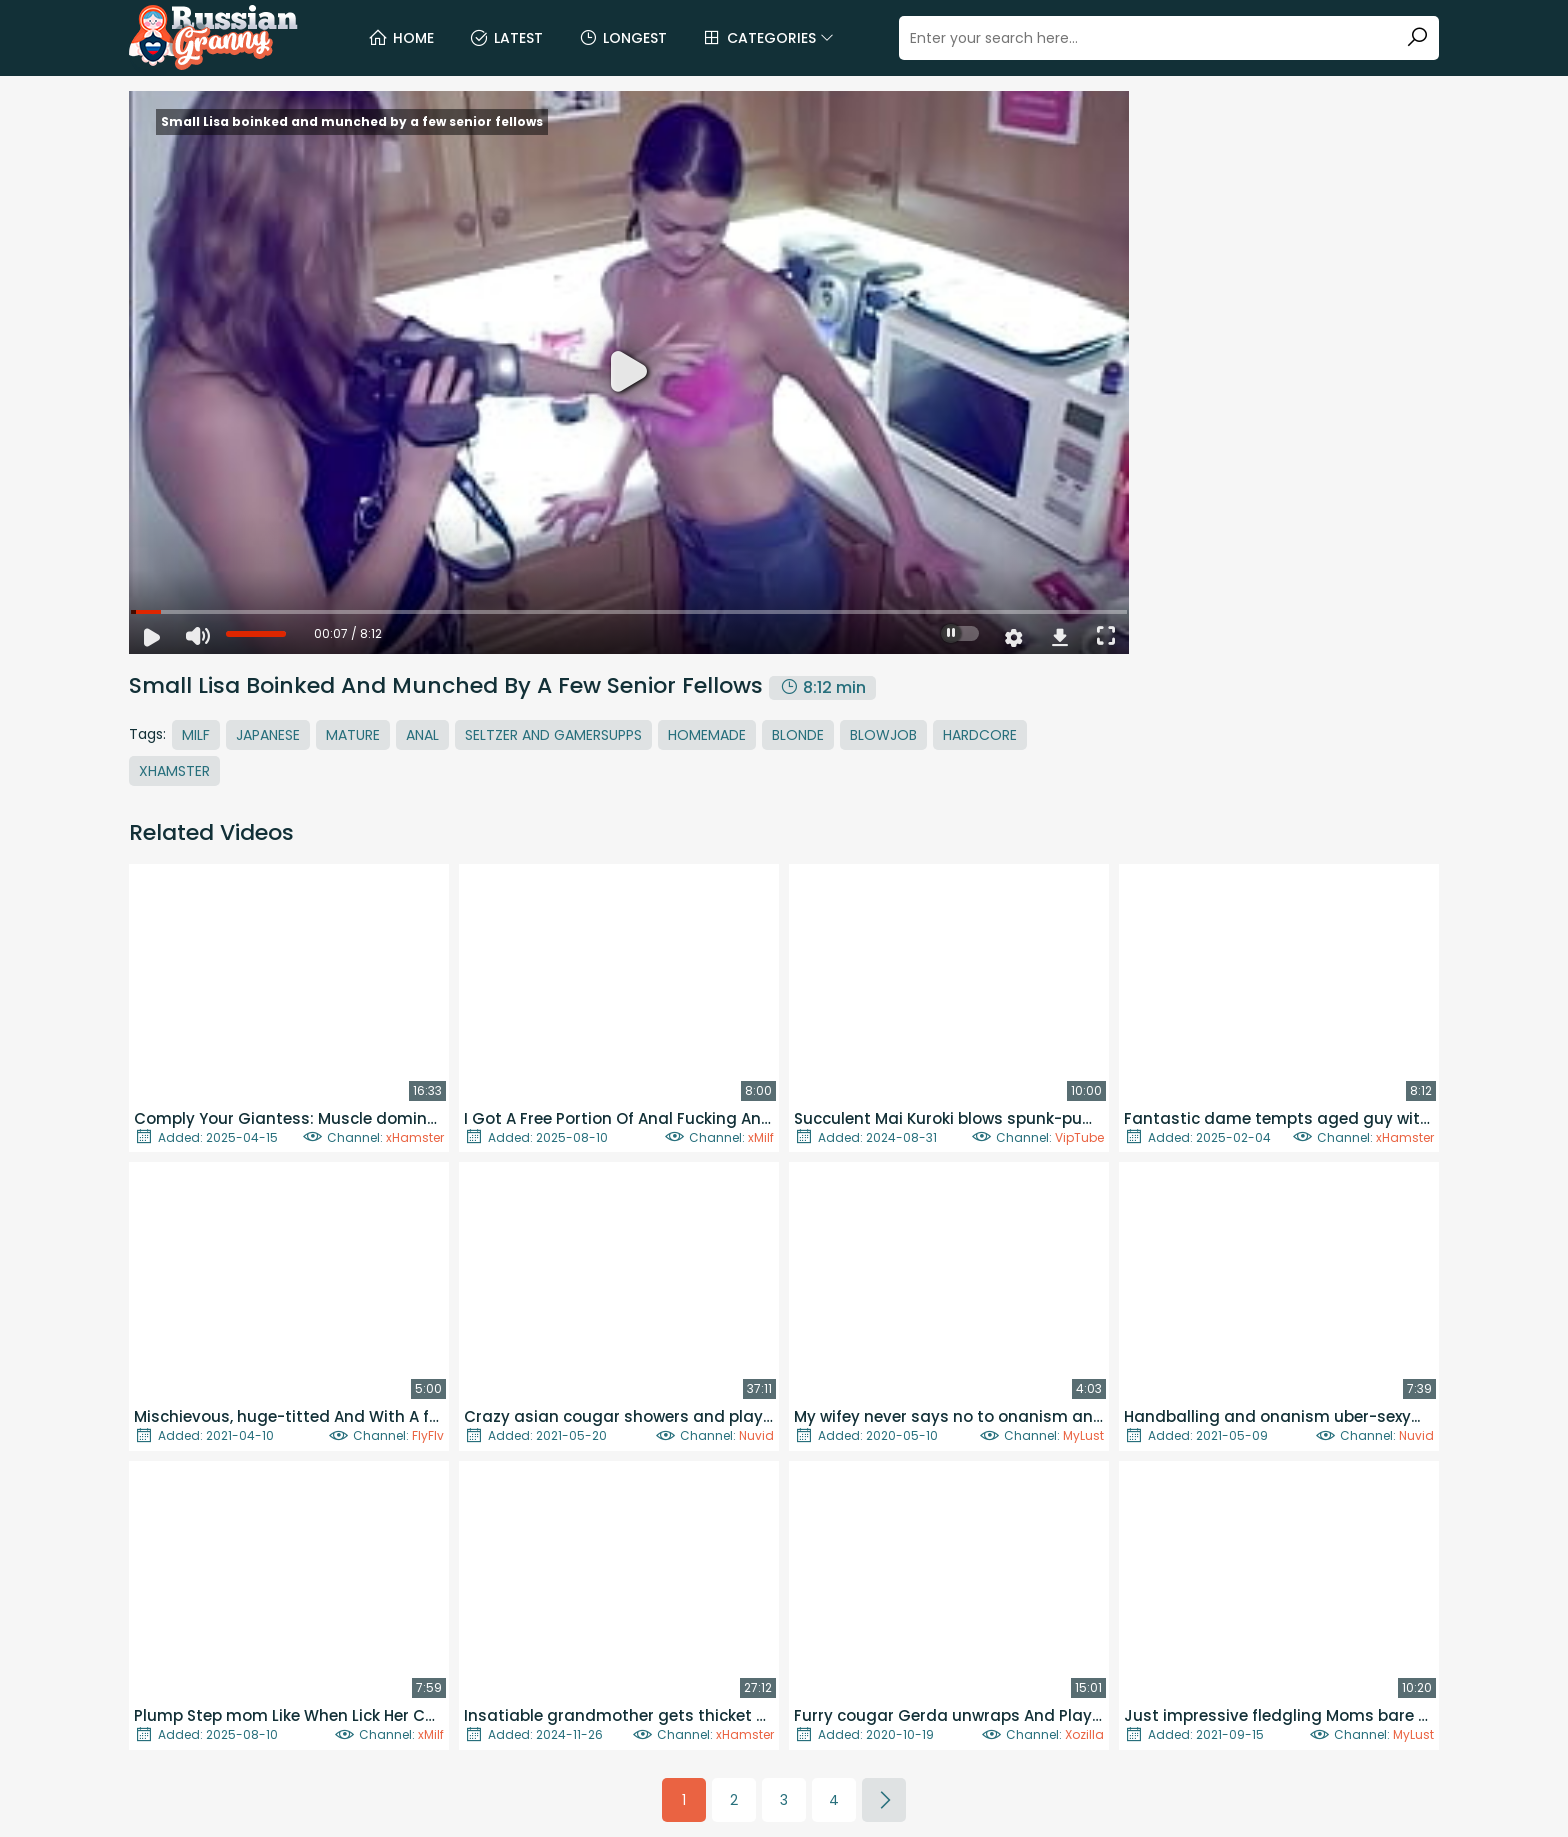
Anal (422, 735)
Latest (506, 38)
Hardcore (980, 735)
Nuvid (756, 1435)
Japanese (268, 735)
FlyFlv (428, 1435)
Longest (622, 38)
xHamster (415, 1137)
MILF (196, 735)
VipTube (1079, 1137)
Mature (353, 735)
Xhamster (174, 771)
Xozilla (1084, 1734)
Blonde (798, 735)
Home (401, 38)
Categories (768, 38)
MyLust (1083, 1435)
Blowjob (883, 735)
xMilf (761, 1137)
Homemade (707, 735)
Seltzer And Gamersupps (553, 735)
